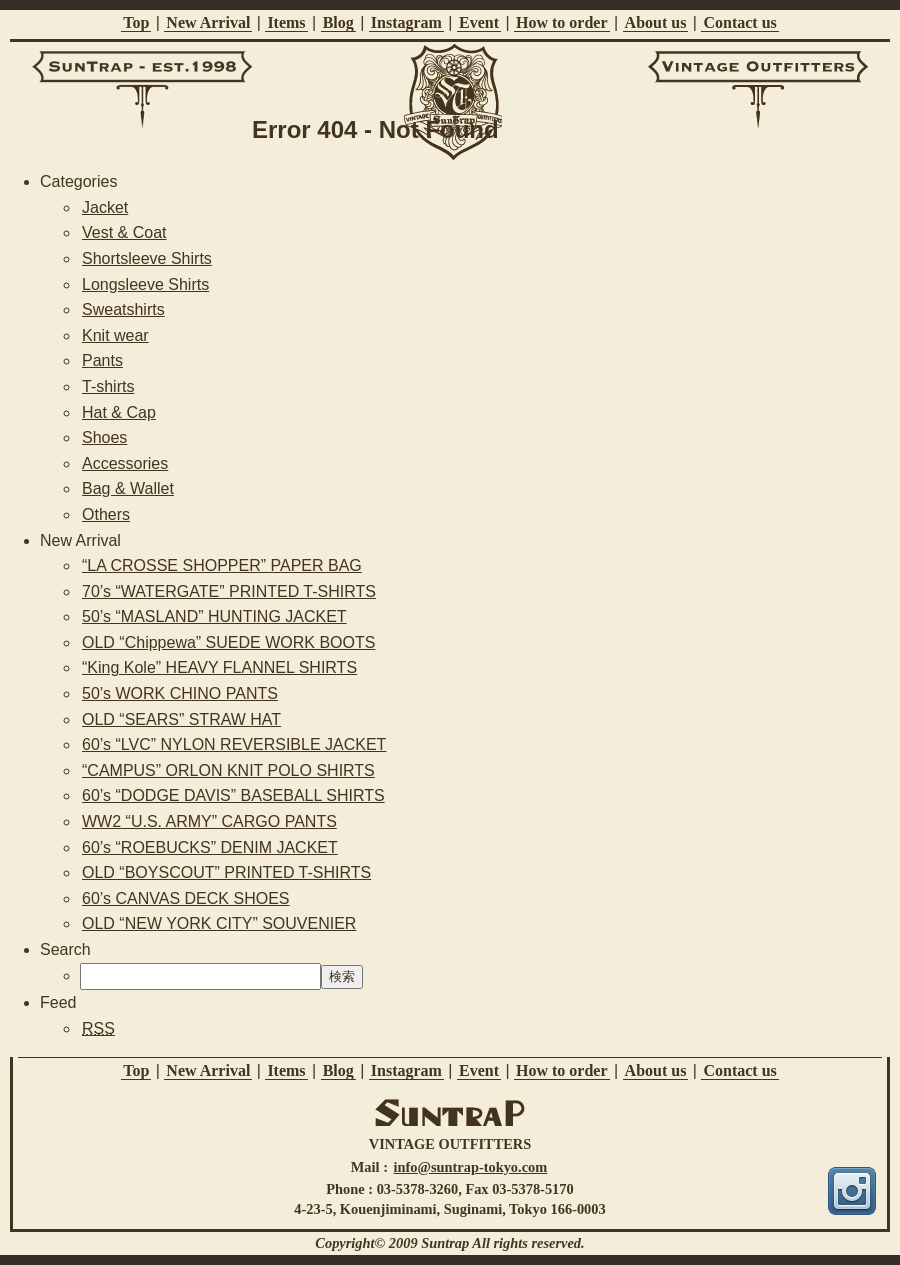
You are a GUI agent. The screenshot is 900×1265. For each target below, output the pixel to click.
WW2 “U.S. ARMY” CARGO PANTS (209, 821)
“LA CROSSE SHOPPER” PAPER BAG (222, 565)
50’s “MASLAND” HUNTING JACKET (214, 616)
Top (136, 22)
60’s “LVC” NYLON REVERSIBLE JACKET (234, 744)
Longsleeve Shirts (145, 284)
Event (479, 22)
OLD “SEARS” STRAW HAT (181, 719)
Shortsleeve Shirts (147, 258)
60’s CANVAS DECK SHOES (185, 898)
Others (106, 514)
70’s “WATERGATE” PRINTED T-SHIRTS (229, 591)
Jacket (105, 207)
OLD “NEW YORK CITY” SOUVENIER (219, 923)
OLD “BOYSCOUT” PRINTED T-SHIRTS (226, 872)
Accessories (125, 463)
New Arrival (208, 22)
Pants (102, 360)
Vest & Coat (124, 232)
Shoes (104, 437)
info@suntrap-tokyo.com (471, 1167)
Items (286, 22)
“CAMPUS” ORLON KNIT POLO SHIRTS (228, 770)
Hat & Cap (119, 412)
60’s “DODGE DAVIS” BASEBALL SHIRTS (233, 795)
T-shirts (108, 386)
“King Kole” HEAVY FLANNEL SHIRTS (219, 667)
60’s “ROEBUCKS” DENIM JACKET (210, 847)
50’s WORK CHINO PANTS (180, 693)
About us (656, 22)
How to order (562, 22)
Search (65, 949)
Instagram (406, 22)
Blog (338, 22)
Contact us (739, 22)
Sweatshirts (123, 309)
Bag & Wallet (128, 488)
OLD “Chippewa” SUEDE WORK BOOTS (228, 642)
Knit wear (115, 335)
